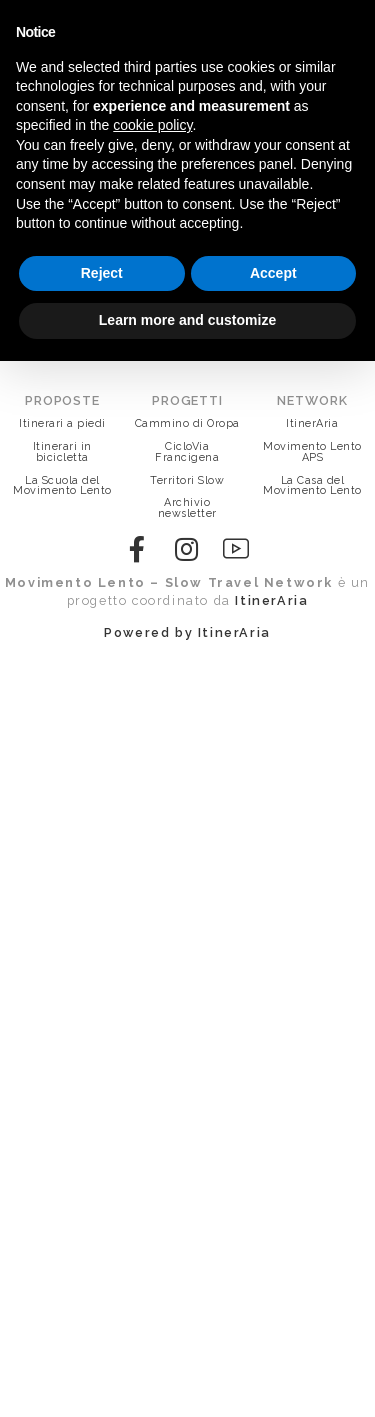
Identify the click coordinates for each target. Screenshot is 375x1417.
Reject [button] (102, 273)
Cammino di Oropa (187, 423)
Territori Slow (187, 480)
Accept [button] (273, 273)
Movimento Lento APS (312, 452)
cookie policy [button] (152, 125)
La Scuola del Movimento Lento (62, 486)
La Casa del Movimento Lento (312, 486)
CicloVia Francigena (187, 452)
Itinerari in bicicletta (62, 452)
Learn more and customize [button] (187, 320)
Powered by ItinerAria (187, 632)
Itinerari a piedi (62, 423)
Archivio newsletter (187, 508)
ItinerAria (312, 423)
